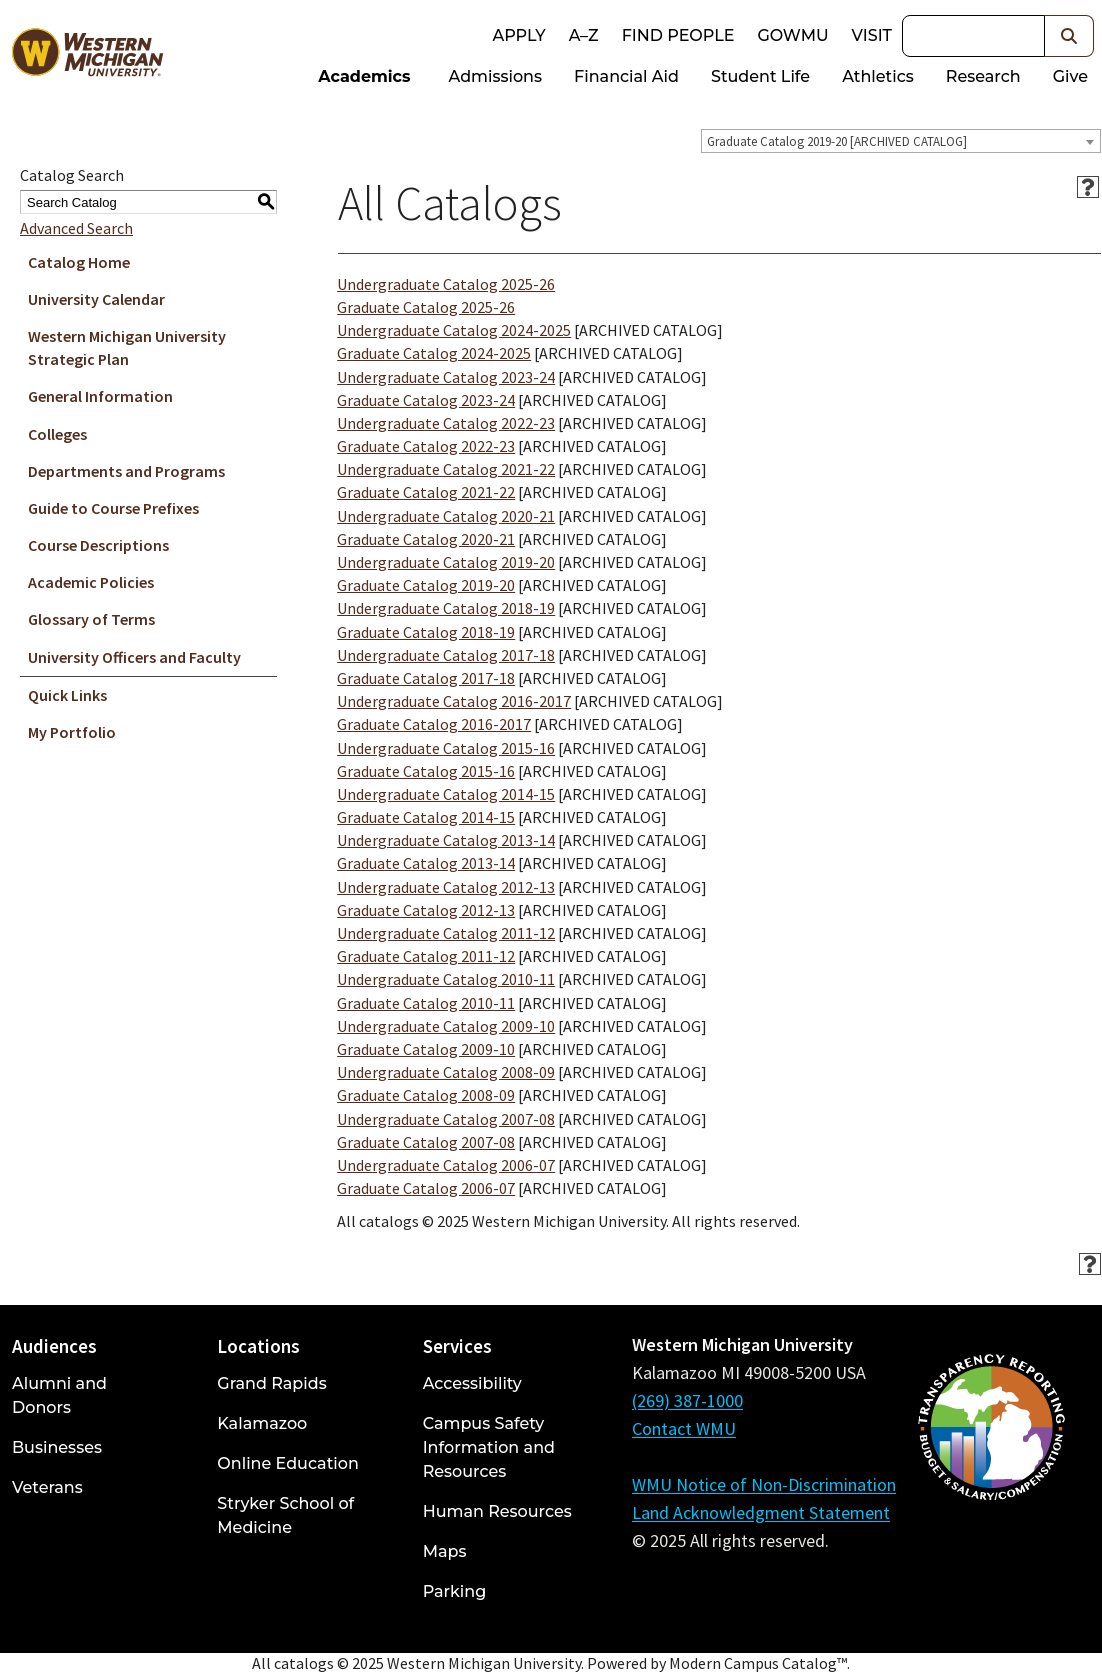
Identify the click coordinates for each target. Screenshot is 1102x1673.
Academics (364, 76)
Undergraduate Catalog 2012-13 (446, 887)
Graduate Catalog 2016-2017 (434, 724)
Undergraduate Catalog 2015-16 (446, 748)
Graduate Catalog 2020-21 (426, 539)
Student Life (760, 76)
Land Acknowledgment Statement (761, 1512)
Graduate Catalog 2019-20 (426, 585)
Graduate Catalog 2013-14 (426, 863)
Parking (455, 1591)
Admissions (496, 76)
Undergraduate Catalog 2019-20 (446, 562)
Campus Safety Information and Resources (489, 1447)
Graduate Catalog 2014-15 (426, 817)
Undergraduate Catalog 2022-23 (446, 423)
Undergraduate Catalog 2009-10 (446, 1026)
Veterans (47, 1487)
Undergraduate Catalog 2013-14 (446, 840)
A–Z (584, 35)
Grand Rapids (271, 1383)
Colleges (57, 434)
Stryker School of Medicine (285, 1515)
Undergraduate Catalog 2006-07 (446, 1165)
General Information (100, 396)
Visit (872, 35)
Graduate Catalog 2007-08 (426, 1142)
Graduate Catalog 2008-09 (426, 1095)
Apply (518, 35)
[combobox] (901, 141)
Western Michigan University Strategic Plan (127, 347)
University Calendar (96, 299)
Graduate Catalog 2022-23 (426, 446)
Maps (445, 1551)
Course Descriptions (98, 545)
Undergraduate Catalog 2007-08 (446, 1119)
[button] (1069, 36)
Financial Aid (626, 76)
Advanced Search (76, 228)
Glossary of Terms (91, 619)
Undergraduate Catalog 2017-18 (446, 655)
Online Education (287, 1463)
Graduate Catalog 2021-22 (426, 492)
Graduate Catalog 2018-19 (426, 632)
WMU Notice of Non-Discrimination (764, 1484)
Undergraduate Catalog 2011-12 (446, 933)
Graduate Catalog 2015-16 (426, 771)
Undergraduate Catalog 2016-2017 (454, 701)
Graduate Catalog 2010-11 (426, 1003)
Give (1070, 76)
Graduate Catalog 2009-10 (426, 1049)
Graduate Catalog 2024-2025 (434, 353)
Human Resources (497, 1511)
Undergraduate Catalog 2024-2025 (454, 330)
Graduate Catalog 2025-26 (426, 307)
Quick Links (67, 695)
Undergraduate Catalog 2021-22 (446, 469)
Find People (678, 35)
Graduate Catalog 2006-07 (426, 1188)
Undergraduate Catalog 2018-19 (446, 608)
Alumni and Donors (59, 1395)
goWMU (792, 35)
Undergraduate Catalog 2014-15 (446, 794)
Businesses (57, 1447)
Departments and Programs (126, 471)
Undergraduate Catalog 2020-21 (446, 516)
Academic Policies (91, 582)
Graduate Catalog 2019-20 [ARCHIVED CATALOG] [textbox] (837, 141)
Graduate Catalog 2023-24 (426, 400)
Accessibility (472, 1383)
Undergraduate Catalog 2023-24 (446, 377)
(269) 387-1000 (687, 1400)
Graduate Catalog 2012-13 (426, 910)
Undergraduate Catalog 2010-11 (446, 979)
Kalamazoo (262, 1423)
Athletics (878, 76)
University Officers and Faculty (134, 657)
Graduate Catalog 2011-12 (426, 956)
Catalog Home (79, 262)
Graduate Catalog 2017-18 (426, 678)
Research (983, 76)
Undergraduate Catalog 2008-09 (446, 1072)
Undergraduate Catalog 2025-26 (446, 284)
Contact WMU (684, 1428)
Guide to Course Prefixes (113, 508)
